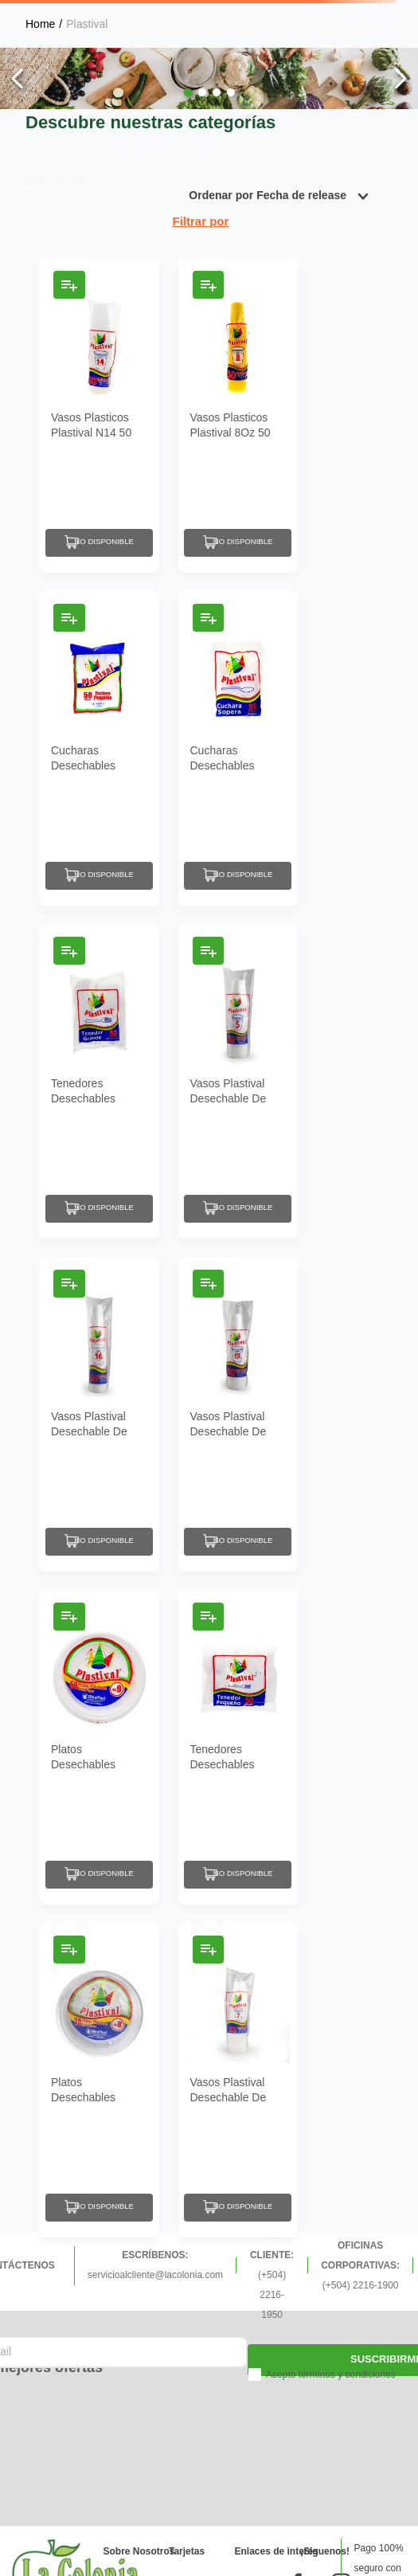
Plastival (86, 24)
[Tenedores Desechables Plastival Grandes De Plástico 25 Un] (99, 1082)
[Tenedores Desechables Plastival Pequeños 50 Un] (238, 1748)
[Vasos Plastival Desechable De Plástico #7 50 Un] (238, 2080)
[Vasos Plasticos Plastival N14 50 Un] (99, 416)
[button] (188, 92)
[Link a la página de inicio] (40, 24)
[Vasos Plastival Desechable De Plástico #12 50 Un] (238, 1415)
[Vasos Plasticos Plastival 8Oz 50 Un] (238, 416)
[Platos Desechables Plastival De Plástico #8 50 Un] (99, 2080)
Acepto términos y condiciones (331, 2374)
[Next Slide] (400, 78)
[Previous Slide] (18, 78)
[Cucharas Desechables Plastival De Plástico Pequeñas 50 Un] (99, 749)
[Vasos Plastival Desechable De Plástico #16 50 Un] (99, 1415)
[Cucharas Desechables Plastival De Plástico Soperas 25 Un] (238, 749)
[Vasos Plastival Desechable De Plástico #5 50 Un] (238, 1082)
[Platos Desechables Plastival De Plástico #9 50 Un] (99, 1748)
